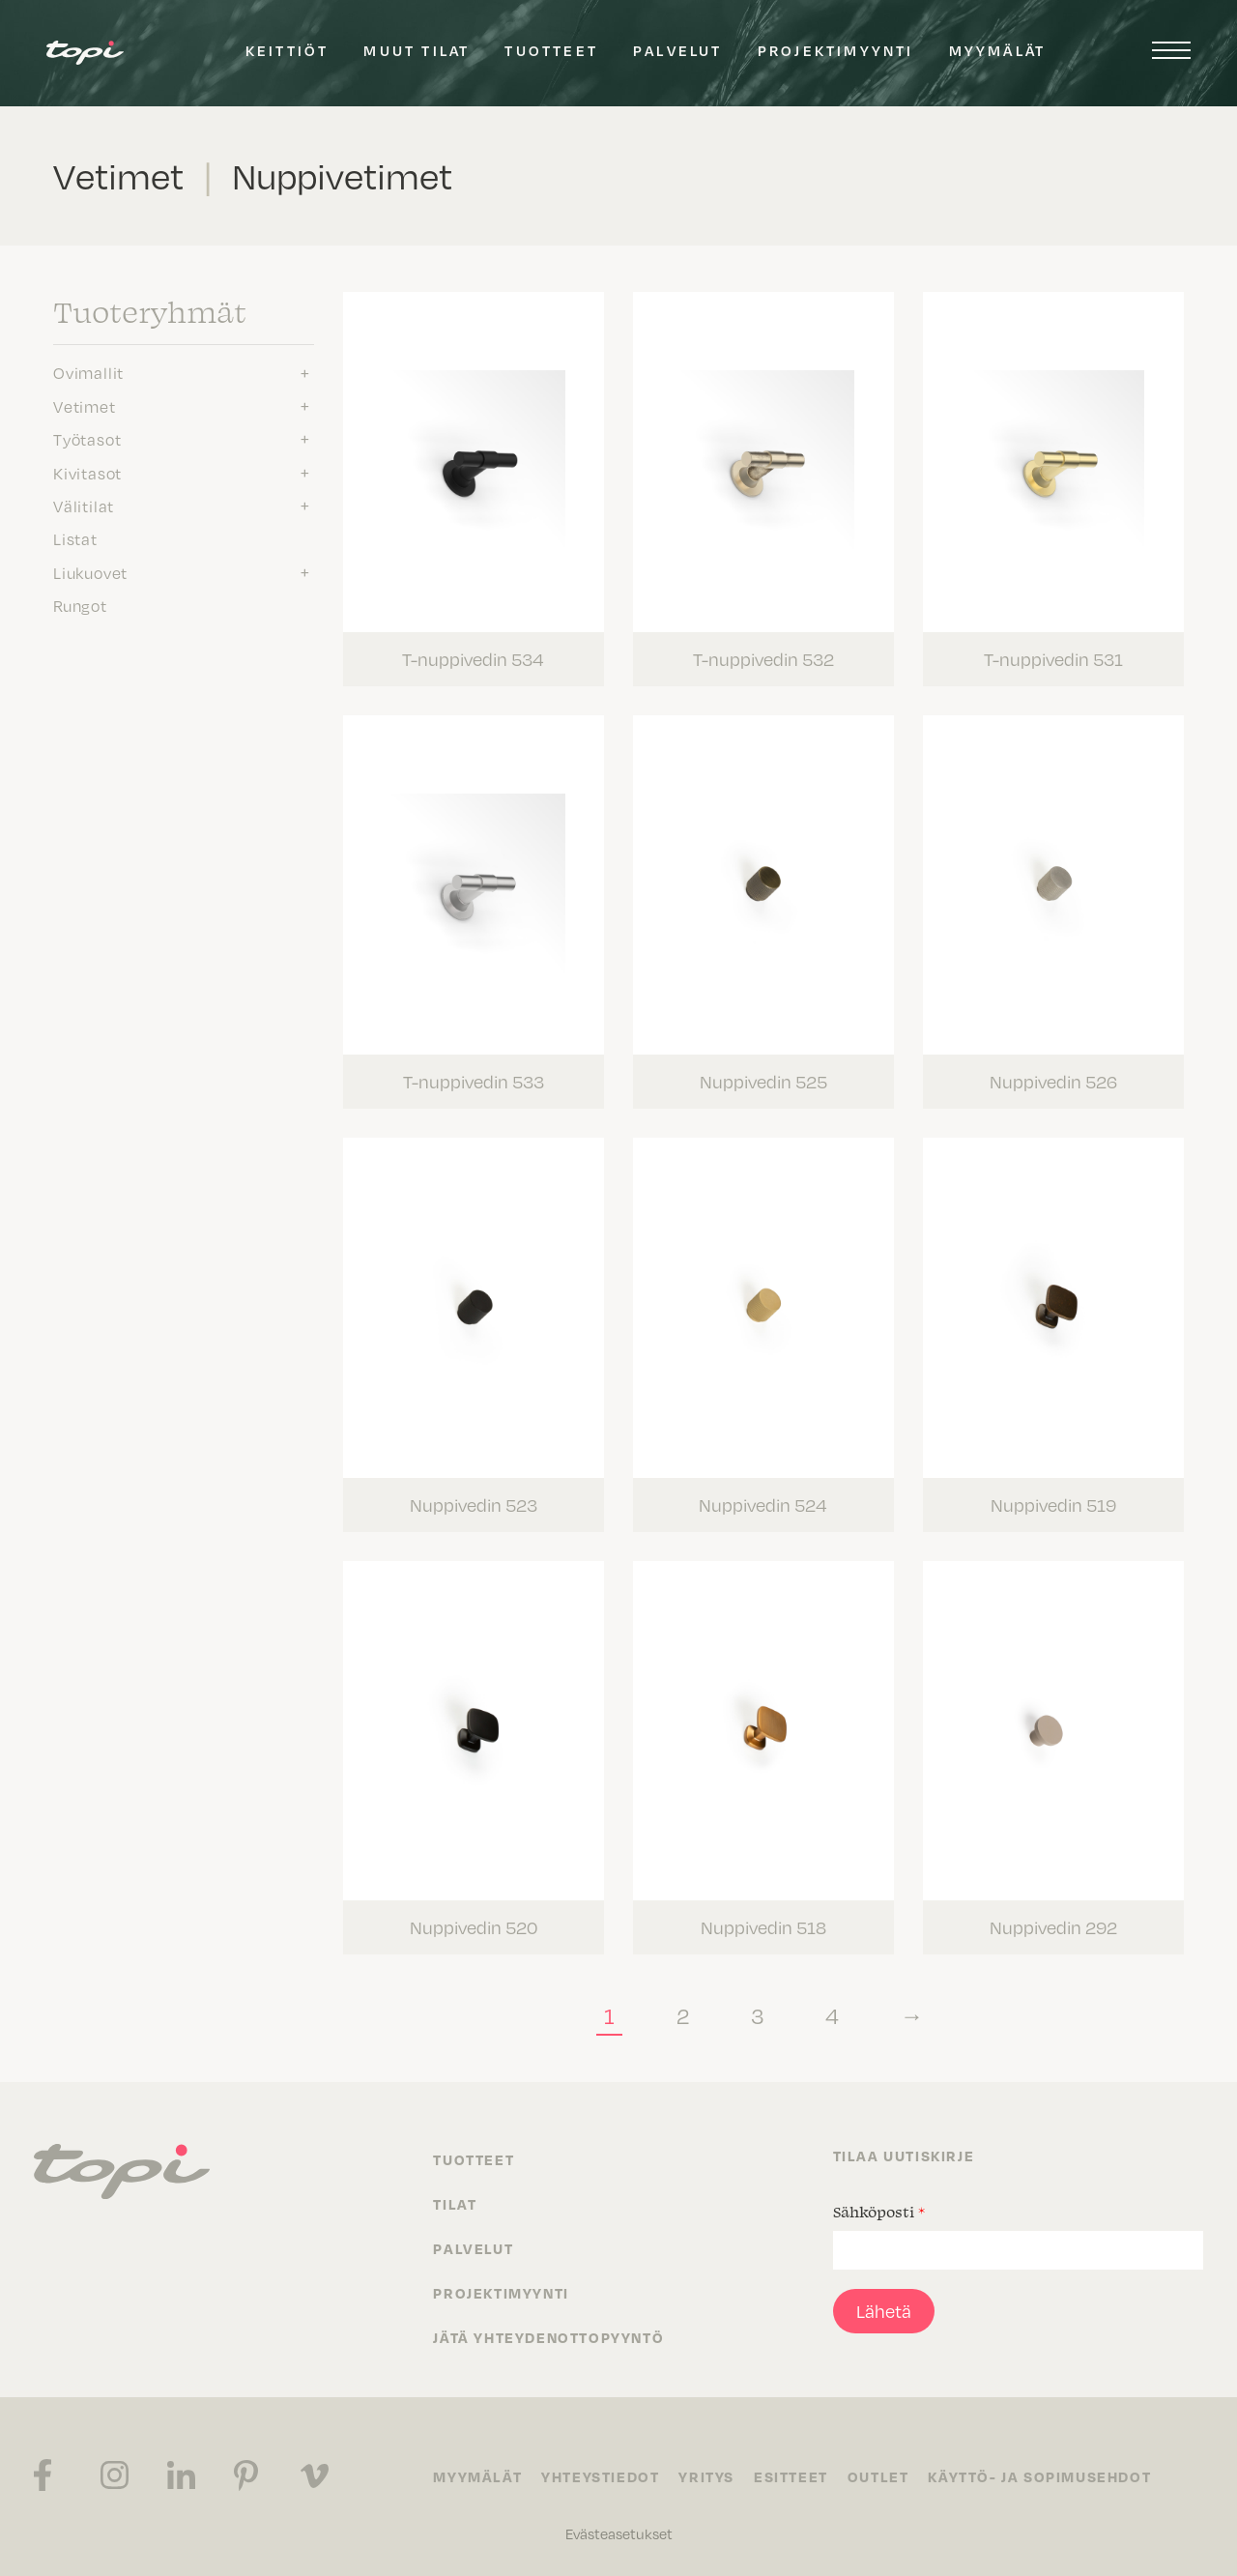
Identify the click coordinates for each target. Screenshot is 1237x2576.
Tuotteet (551, 50)
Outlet (878, 2476)
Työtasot (87, 439)
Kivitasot (87, 473)
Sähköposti (879, 2211)
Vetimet (84, 407)
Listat (75, 539)
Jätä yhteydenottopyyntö (548, 2337)
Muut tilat (416, 50)
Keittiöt (287, 50)
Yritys (706, 2476)
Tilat (454, 2204)
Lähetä (883, 2311)
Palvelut (678, 50)
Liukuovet (90, 573)
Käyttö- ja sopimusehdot (1039, 2476)
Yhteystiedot (600, 2476)
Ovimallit (88, 373)
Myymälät (998, 50)
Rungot (80, 606)
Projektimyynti (836, 50)
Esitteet (791, 2476)
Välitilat (83, 506)
